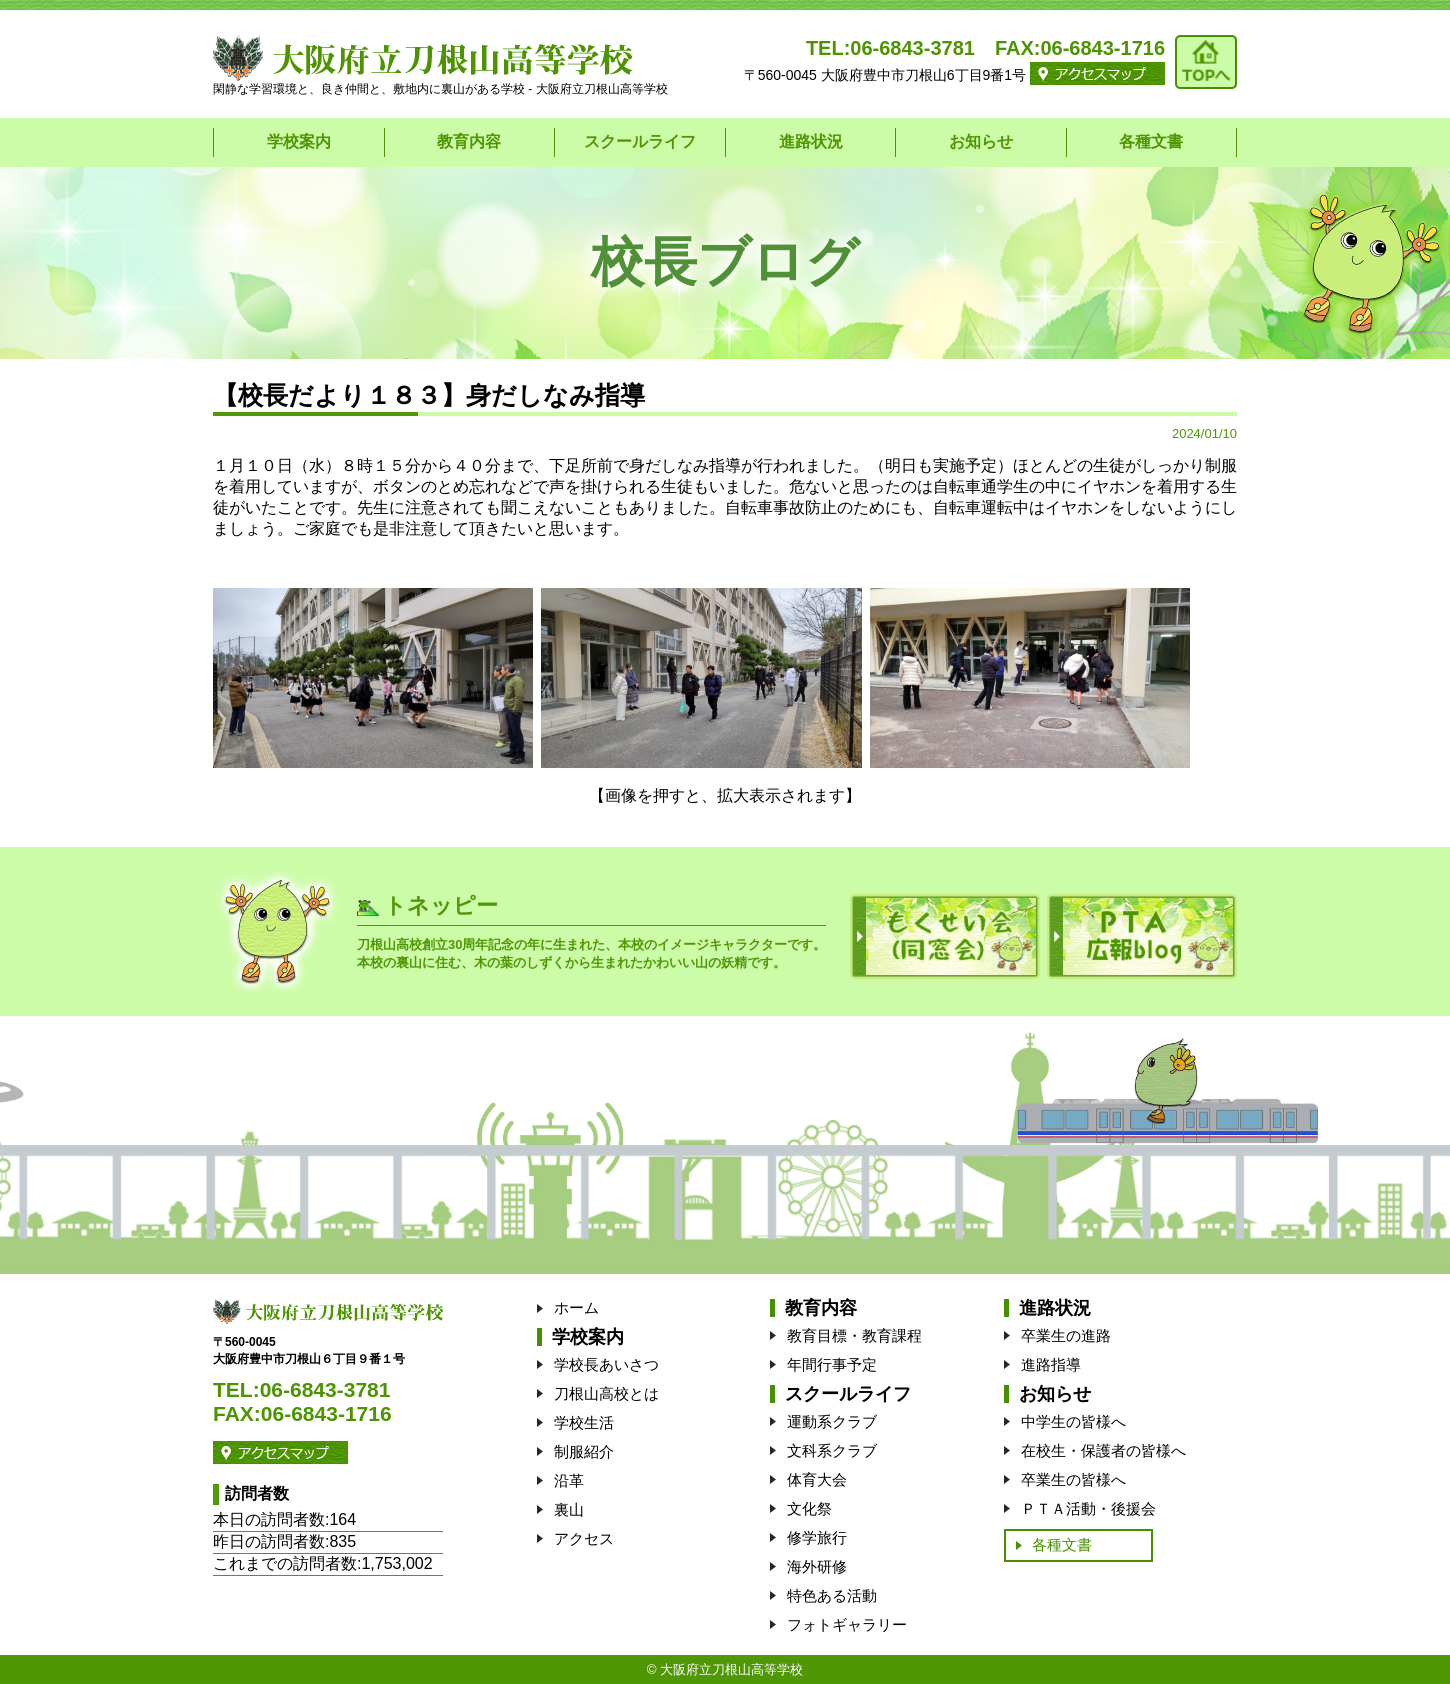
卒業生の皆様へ (1073, 1479)
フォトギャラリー (847, 1624)
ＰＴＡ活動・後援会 (1088, 1508)
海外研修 (817, 1566)
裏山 (569, 1509)
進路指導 (1051, 1364)
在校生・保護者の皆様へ (1103, 1450)
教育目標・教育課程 (854, 1335)
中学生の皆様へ (1073, 1421)
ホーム (576, 1307)
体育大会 (817, 1479)
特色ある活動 (832, 1595)
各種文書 (1151, 141)
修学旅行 (817, 1537)
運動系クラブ (832, 1421)
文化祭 (809, 1508)
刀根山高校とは (606, 1393)
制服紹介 (584, 1451)
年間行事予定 (832, 1364)
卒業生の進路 (1066, 1335)
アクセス (584, 1538)
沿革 (569, 1480)
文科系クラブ (832, 1450)
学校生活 (584, 1422)
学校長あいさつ (606, 1364)
